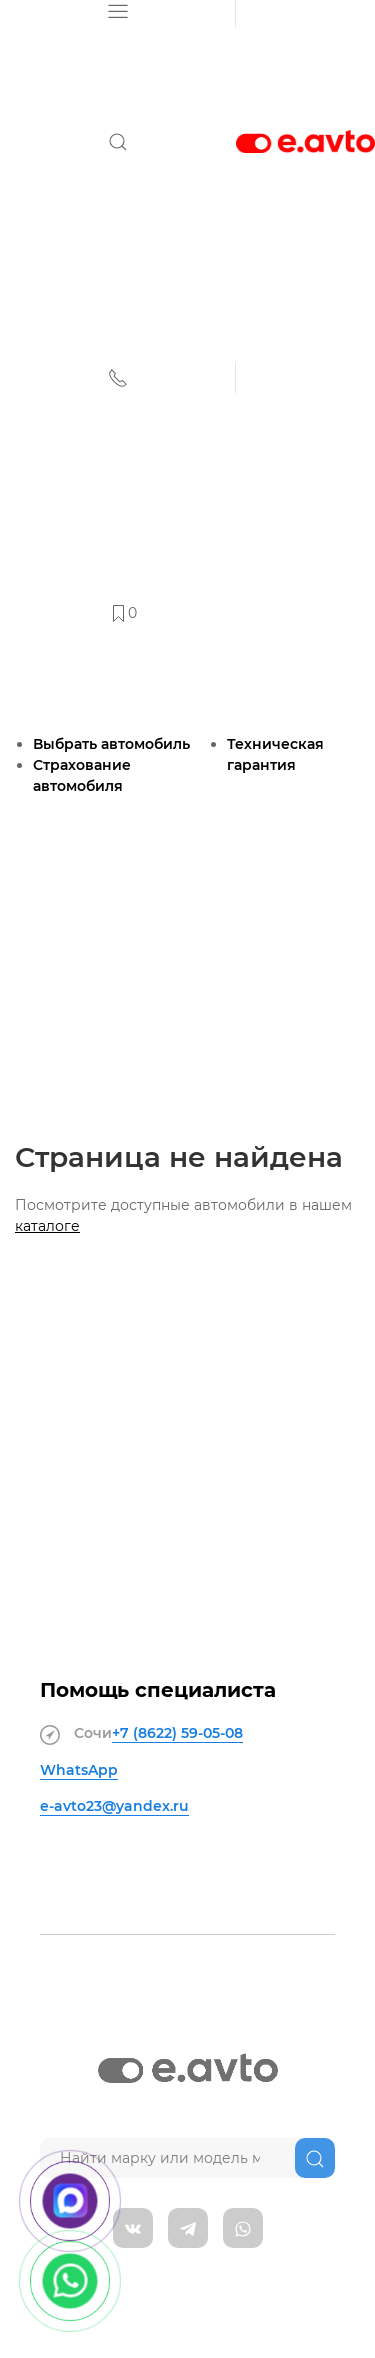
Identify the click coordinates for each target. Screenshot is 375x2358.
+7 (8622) (177, 1733)
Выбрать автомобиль (111, 744)
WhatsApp (79, 1770)
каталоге (47, 1226)
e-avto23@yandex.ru (114, 1806)
